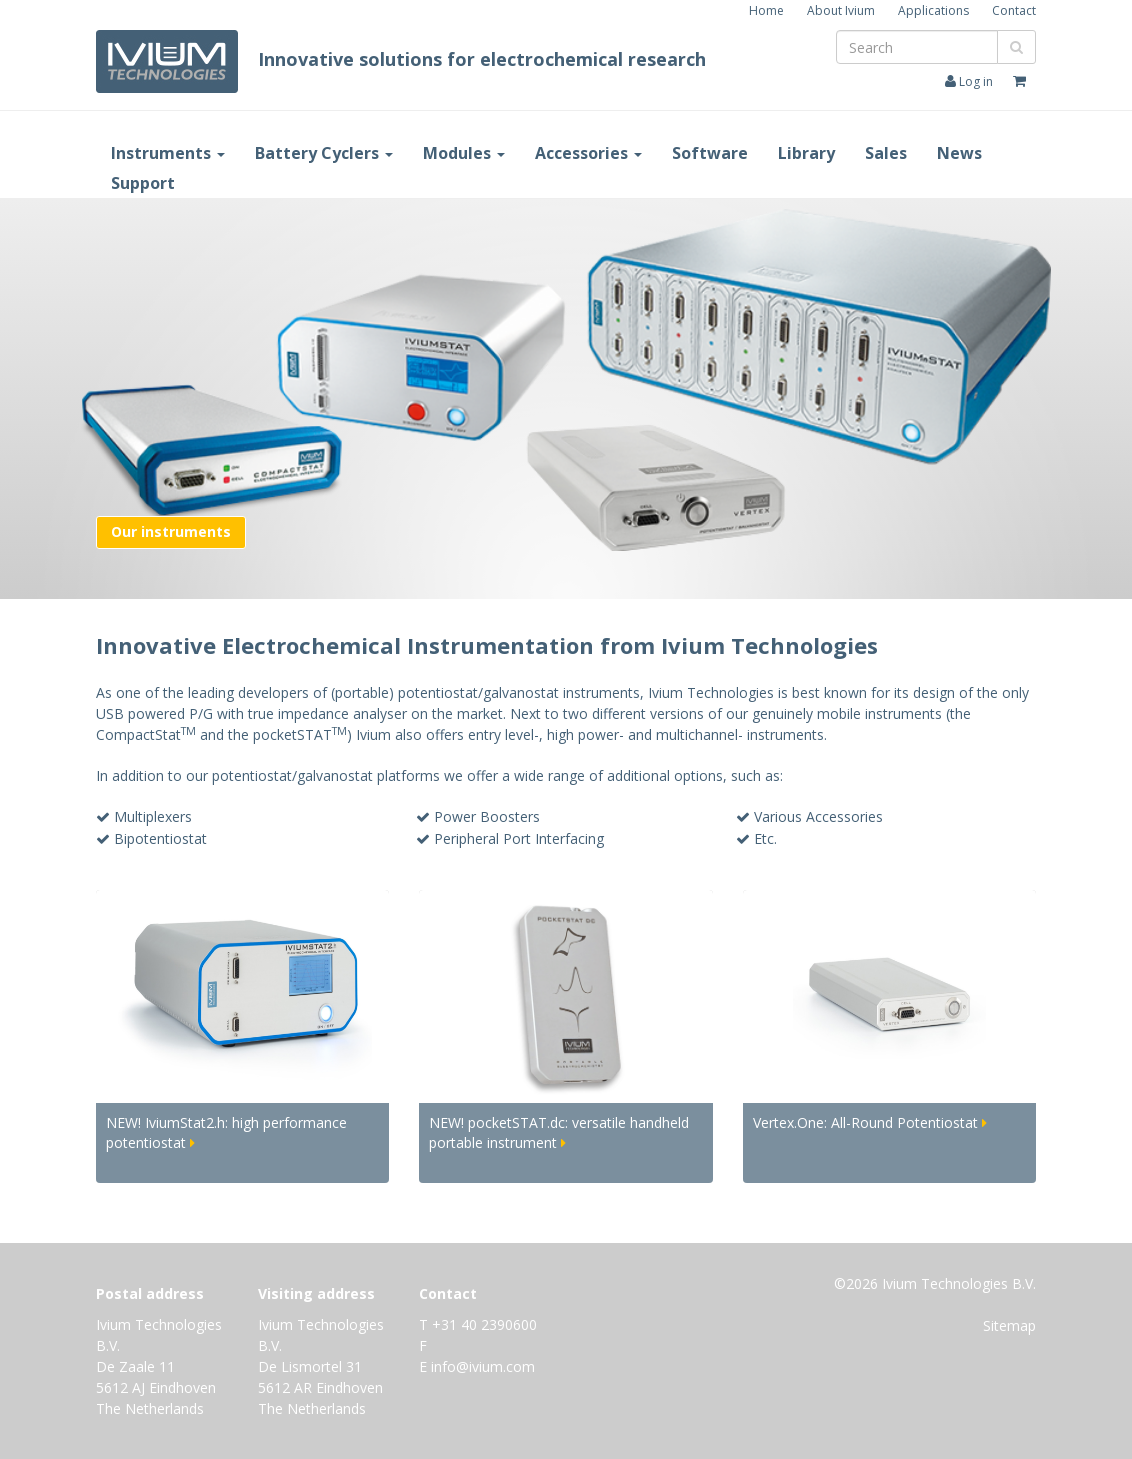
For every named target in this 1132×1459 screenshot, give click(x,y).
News (959, 153)
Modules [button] (464, 153)
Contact (1014, 10)
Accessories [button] (588, 153)
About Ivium (841, 10)
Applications (933, 10)
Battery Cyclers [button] (324, 153)
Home (766, 10)
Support (143, 183)
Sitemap (1009, 1325)
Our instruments (171, 531)
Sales (886, 153)
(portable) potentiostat (404, 692)
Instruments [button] (168, 153)
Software (710, 153)
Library (806, 153)
